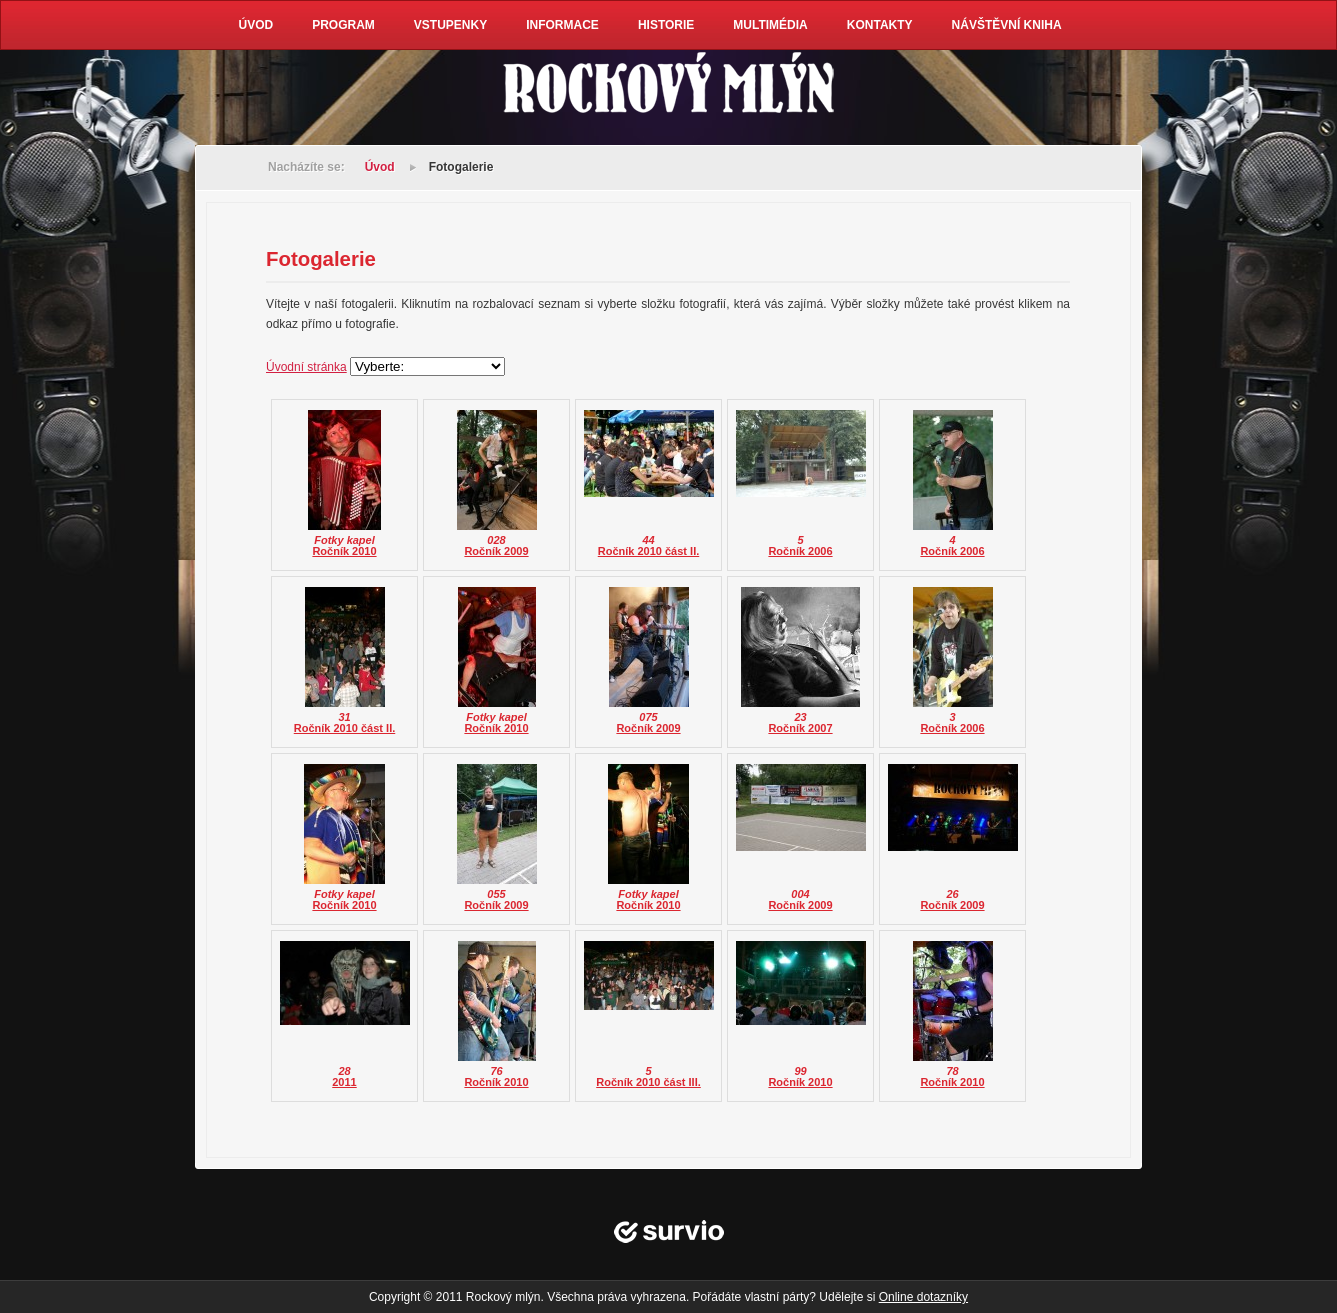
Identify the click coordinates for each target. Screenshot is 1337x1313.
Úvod (380, 167)
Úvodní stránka (306, 367)
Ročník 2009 (496, 551)
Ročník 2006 (800, 551)
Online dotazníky (923, 1297)
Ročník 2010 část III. (648, 1082)
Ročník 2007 (800, 728)
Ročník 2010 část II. (649, 551)
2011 (344, 1082)
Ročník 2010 (344, 551)
